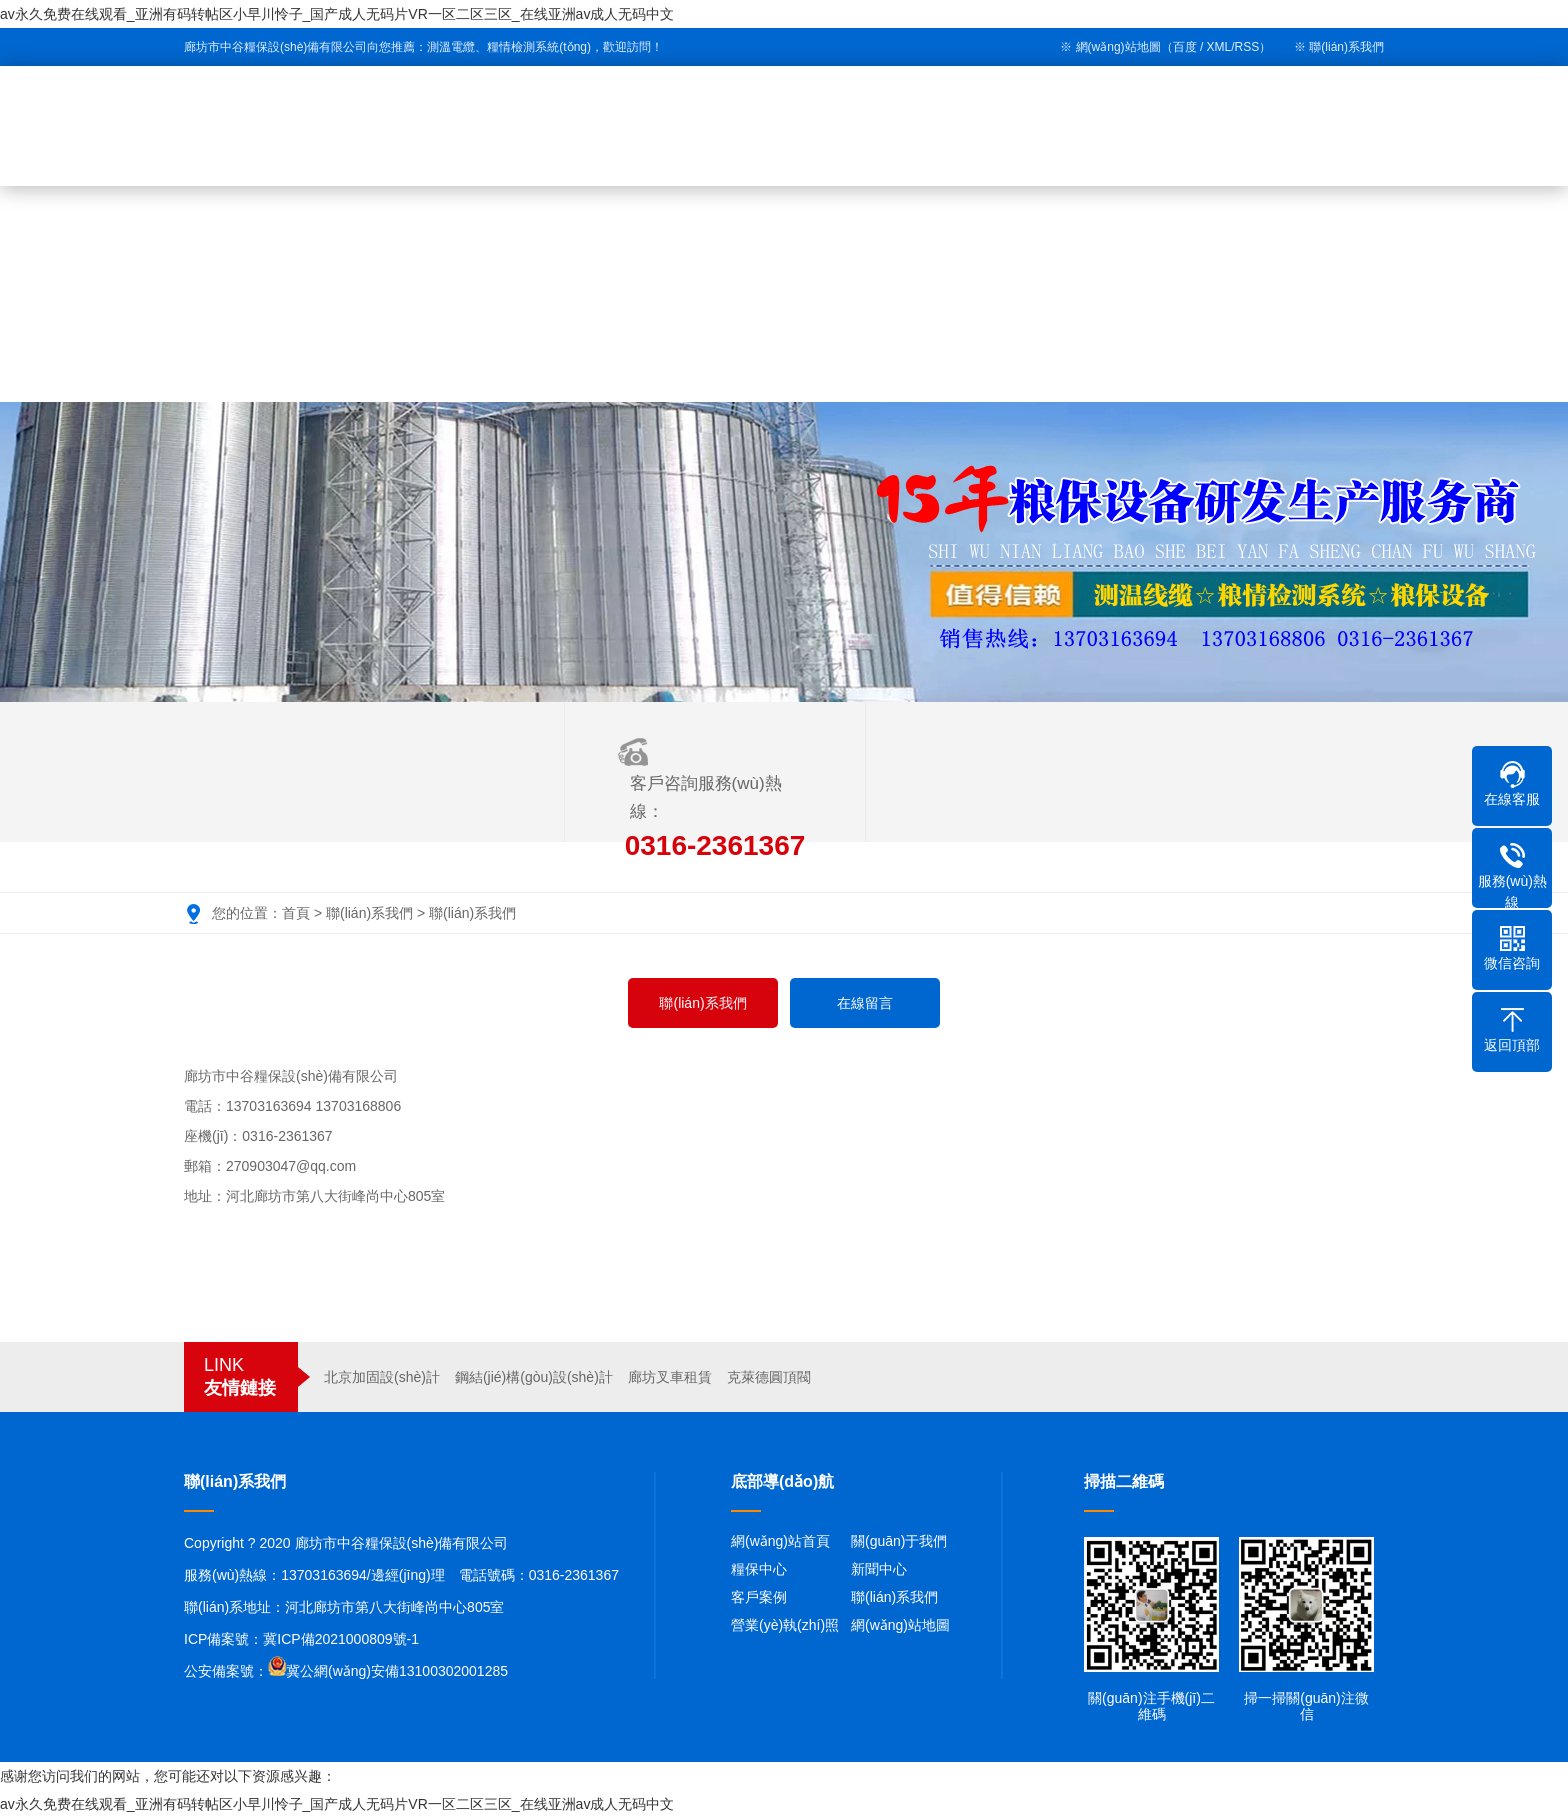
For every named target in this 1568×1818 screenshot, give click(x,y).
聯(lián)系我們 (1346, 47)
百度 (1185, 47)
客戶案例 (759, 1597)
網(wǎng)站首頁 (780, 1541)
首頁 (296, 913)
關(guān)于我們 (899, 1541)
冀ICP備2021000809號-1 (341, 1639)
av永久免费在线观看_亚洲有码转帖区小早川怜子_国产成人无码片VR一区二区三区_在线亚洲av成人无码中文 (337, 14)
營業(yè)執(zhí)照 (785, 1625)
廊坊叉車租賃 (670, 1377)
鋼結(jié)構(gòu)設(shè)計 (534, 1377)
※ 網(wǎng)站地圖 (1110, 47)
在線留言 (865, 1003)
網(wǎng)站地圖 (900, 1625)
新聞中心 (879, 1569)
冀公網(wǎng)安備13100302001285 (397, 1671)
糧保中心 (759, 1569)
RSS (1247, 47)
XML (1219, 47)
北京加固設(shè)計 (382, 1377)
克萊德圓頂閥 (769, 1377)
